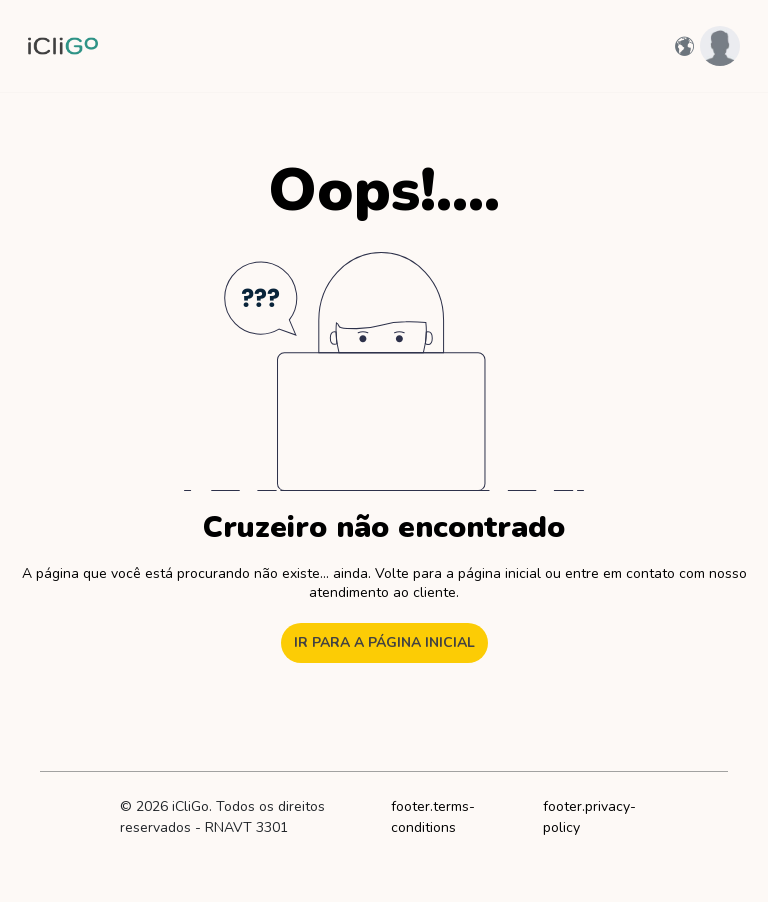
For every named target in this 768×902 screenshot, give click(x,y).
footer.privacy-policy (589, 817)
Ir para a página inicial (384, 642)
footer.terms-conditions (433, 817)
